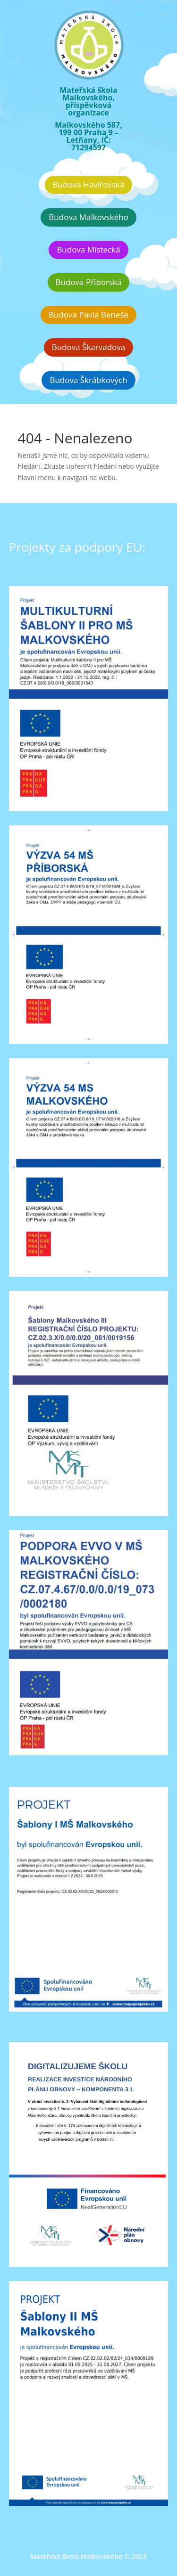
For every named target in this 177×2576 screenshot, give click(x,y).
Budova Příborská (89, 282)
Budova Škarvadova (89, 347)
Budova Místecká (88, 249)
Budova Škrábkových (88, 380)
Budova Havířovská (88, 184)
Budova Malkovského (88, 217)
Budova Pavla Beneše (88, 314)
